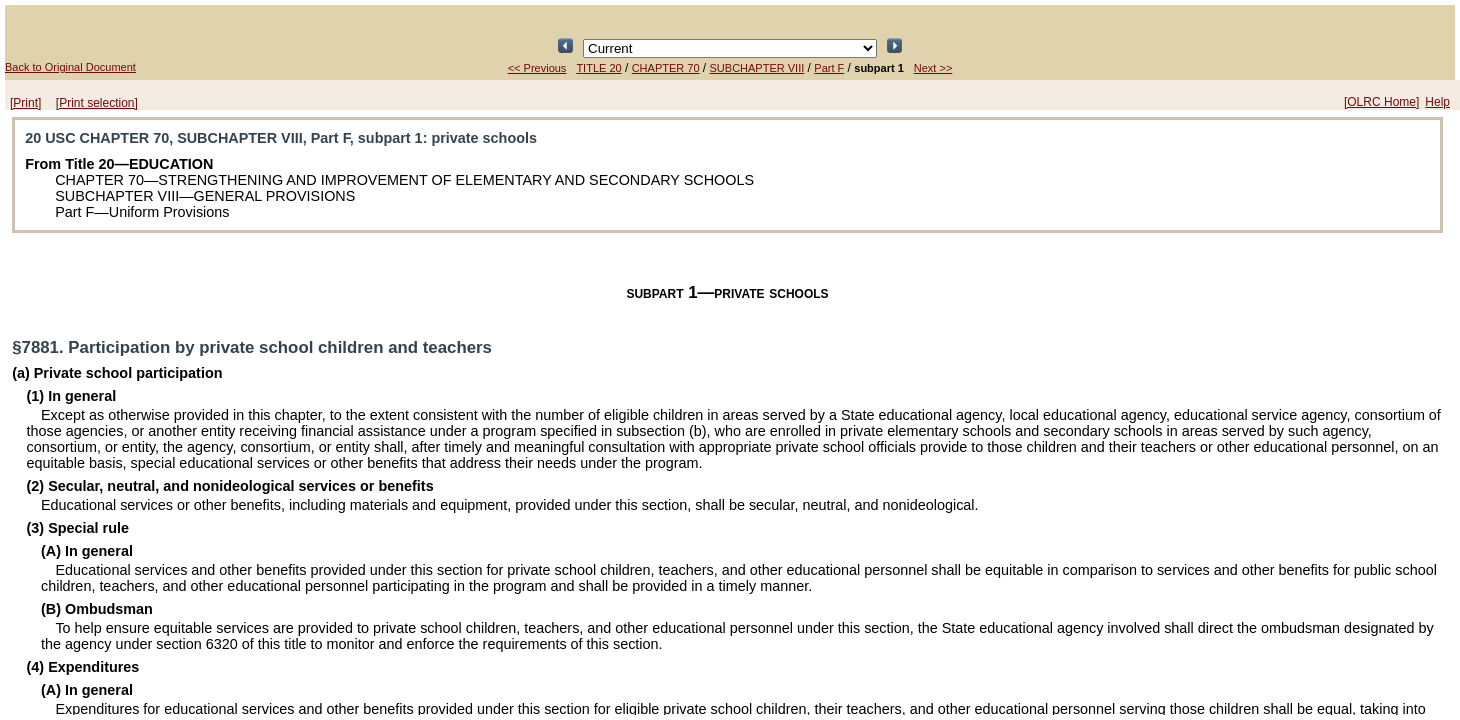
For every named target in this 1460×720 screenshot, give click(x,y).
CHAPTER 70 (666, 68)
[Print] (25, 103)
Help (1437, 102)
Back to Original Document (70, 67)
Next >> (933, 68)
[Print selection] (97, 103)
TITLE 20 (598, 68)
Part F (829, 68)
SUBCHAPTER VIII (757, 68)
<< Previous (537, 68)
